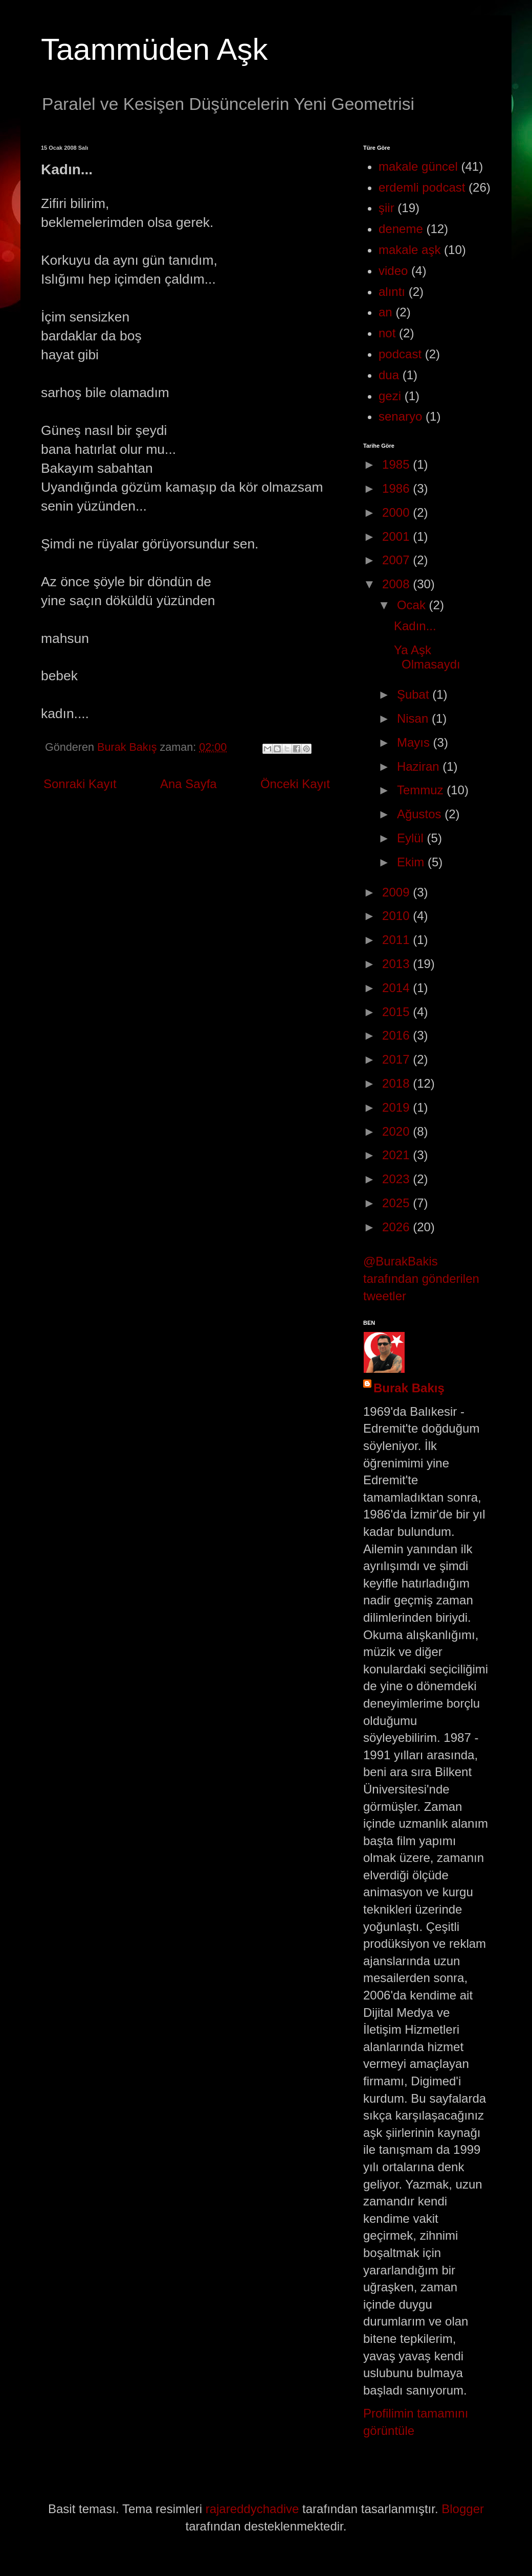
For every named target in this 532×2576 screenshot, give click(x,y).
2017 (397, 1059)
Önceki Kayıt (295, 784)
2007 (397, 560)
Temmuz (422, 790)
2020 (397, 1131)
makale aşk (409, 250)
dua (389, 375)
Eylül (412, 838)
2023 (397, 1179)
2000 (397, 512)
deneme (401, 229)
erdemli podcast (422, 187)
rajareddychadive (252, 2509)
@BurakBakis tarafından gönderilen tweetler (421, 1278)
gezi (390, 396)
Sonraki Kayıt (80, 784)
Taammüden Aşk (154, 49)
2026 (397, 1227)
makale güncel (418, 166)
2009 (397, 892)
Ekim (412, 862)
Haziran (419, 766)
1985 (397, 464)
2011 (397, 940)
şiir (386, 208)
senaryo (400, 416)
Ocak (413, 605)
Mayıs (415, 742)
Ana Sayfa (188, 784)
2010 (397, 916)
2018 (397, 1083)
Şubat (414, 694)
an (385, 312)
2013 (397, 964)
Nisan (414, 718)
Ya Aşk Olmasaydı (427, 657)
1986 (397, 488)
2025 (397, 1203)
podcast (400, 354)
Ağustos (421, 814)
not (387, 333)
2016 (397, 1035)
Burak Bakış (409, 1388)
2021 (397, 1155)
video (393, 271)
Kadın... (415, 626)
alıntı (392, 291)
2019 (397, 1107)
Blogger (462, 2509)
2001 (397, 536)
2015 (397, 1012)
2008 (397, 584)
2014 (397, 988)
